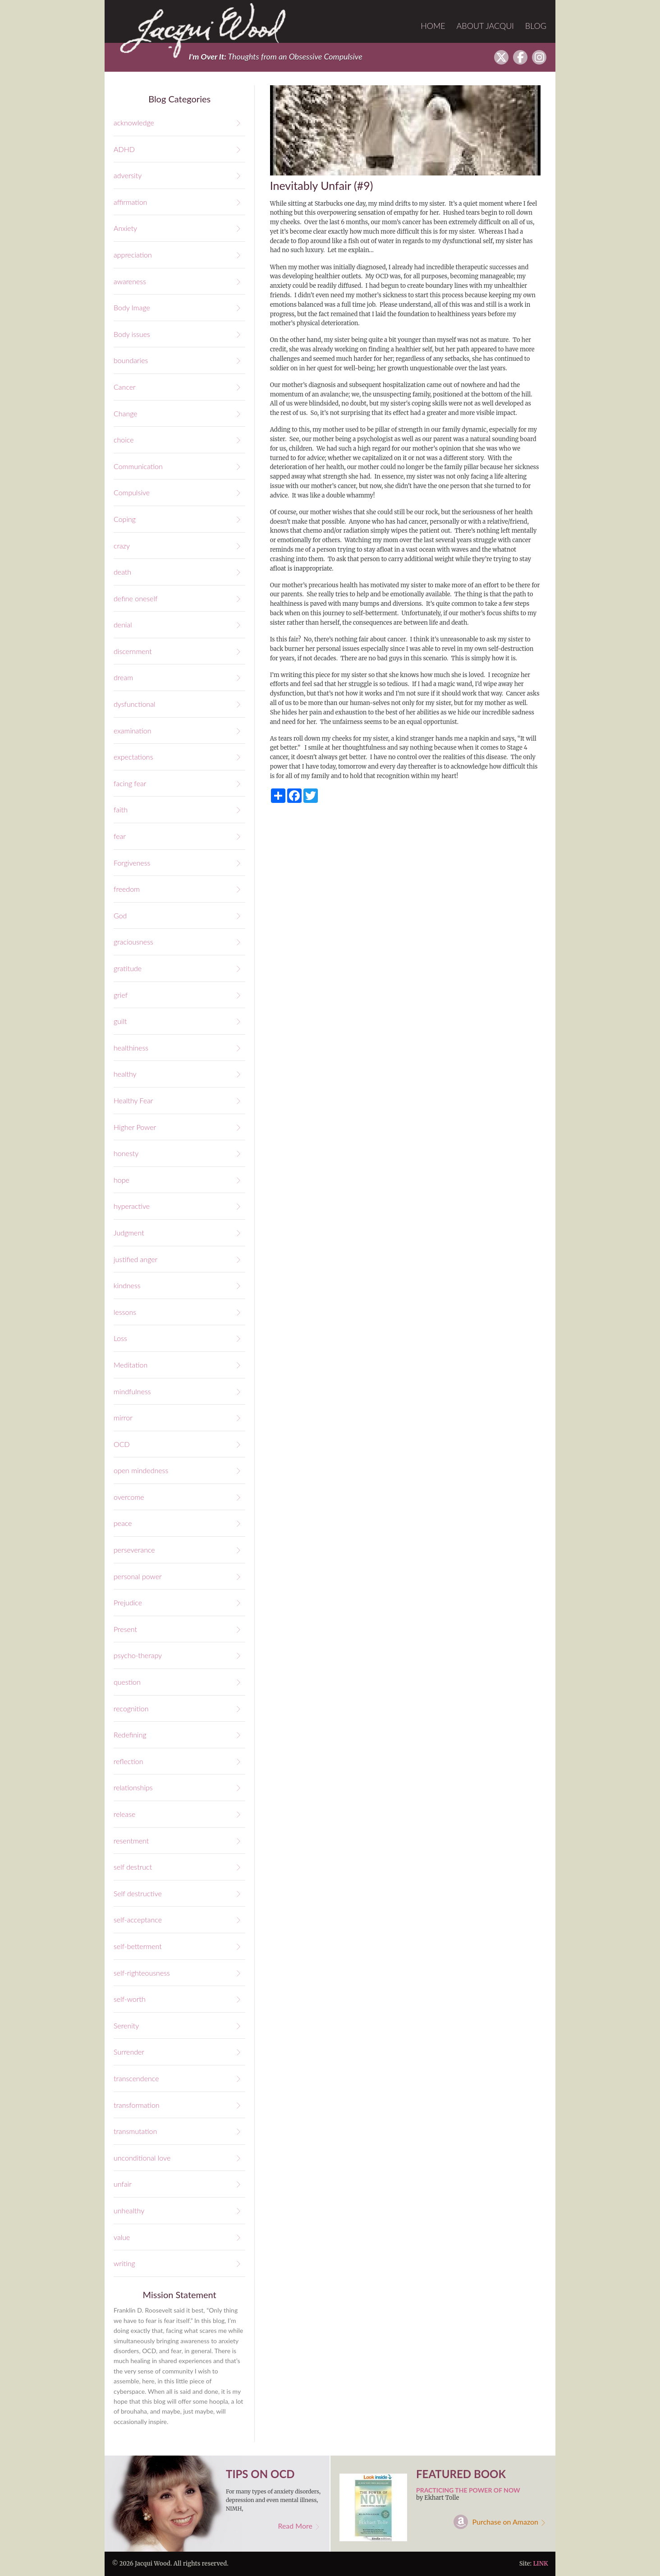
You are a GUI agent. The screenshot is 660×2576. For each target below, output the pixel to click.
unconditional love (142, 2157)
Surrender (129, 2051)
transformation (137, 2105)
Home (433, 26)
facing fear (130, 783)
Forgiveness (132, 862)
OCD (122, 1444)
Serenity (126, 2025)
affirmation (130, 202)
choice (124, 439)
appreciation (133, 254)
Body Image (132, 307)
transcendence (136, 2078)
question (127, 1681)
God (120, 915)
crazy (122, 545)
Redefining (130, 1734)
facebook (520, 57)
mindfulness (132, 1391)
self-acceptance (138, 1919)
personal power (138, 1576)
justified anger (135, 1259)
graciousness (133, 941)
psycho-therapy (138, 1655)
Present (125, 1629)
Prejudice (128, 1602)
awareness (130, 281)
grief (121, 995)
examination (132, 730)
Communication (138, 466)
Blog (535, 26)
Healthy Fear (133, 1100)
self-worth (130, 1999)
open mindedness (141, 1470)
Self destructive (138, 1893)
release (124, 1814)
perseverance (134, 1549)
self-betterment (138, 1946)
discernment (133, 651)
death (122, 571)
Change (126, 413)
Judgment (129, 1232)
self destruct (133, 1866)
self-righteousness (142, 1972)
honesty (126, 1153)
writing (124, 2263)
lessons (125, 1312)
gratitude (128, 968)
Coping (125, 519)
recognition (131, 1708)
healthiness (131, 1047)
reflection (128, 1761)
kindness (127, 1285)
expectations (133, 756)
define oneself (135, 598)
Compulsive (132, 492)
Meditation (130, 1364)
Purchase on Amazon (505, 2521)
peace (123, 1523)
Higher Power (135, 1127)
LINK (540, 2563)
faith (121, 809)
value (122, 2237)
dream (123, 677)
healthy (125, 1073)
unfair (123, 2184)
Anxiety (125, 228)
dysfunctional (134, 704)
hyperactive (132, 1206)
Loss (120, 1338)
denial (123, 624)
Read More (295, 2525)
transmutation (135, 2131)
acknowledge (134, 122)
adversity (128, 175)
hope (121, 1179)
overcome (129, 1497)
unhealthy (129, 2210)
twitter (501, 57)
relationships (133, 1787)
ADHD (124, 149)
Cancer (125, 386)
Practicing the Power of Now (468, 2490)
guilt (120, 1021)
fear (120, 836)
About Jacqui (485, 26)
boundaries (131, 360)
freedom (127, 889)
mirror (123, 1417)
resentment (131, 1840)
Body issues (132, 334)
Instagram (539, 57)
